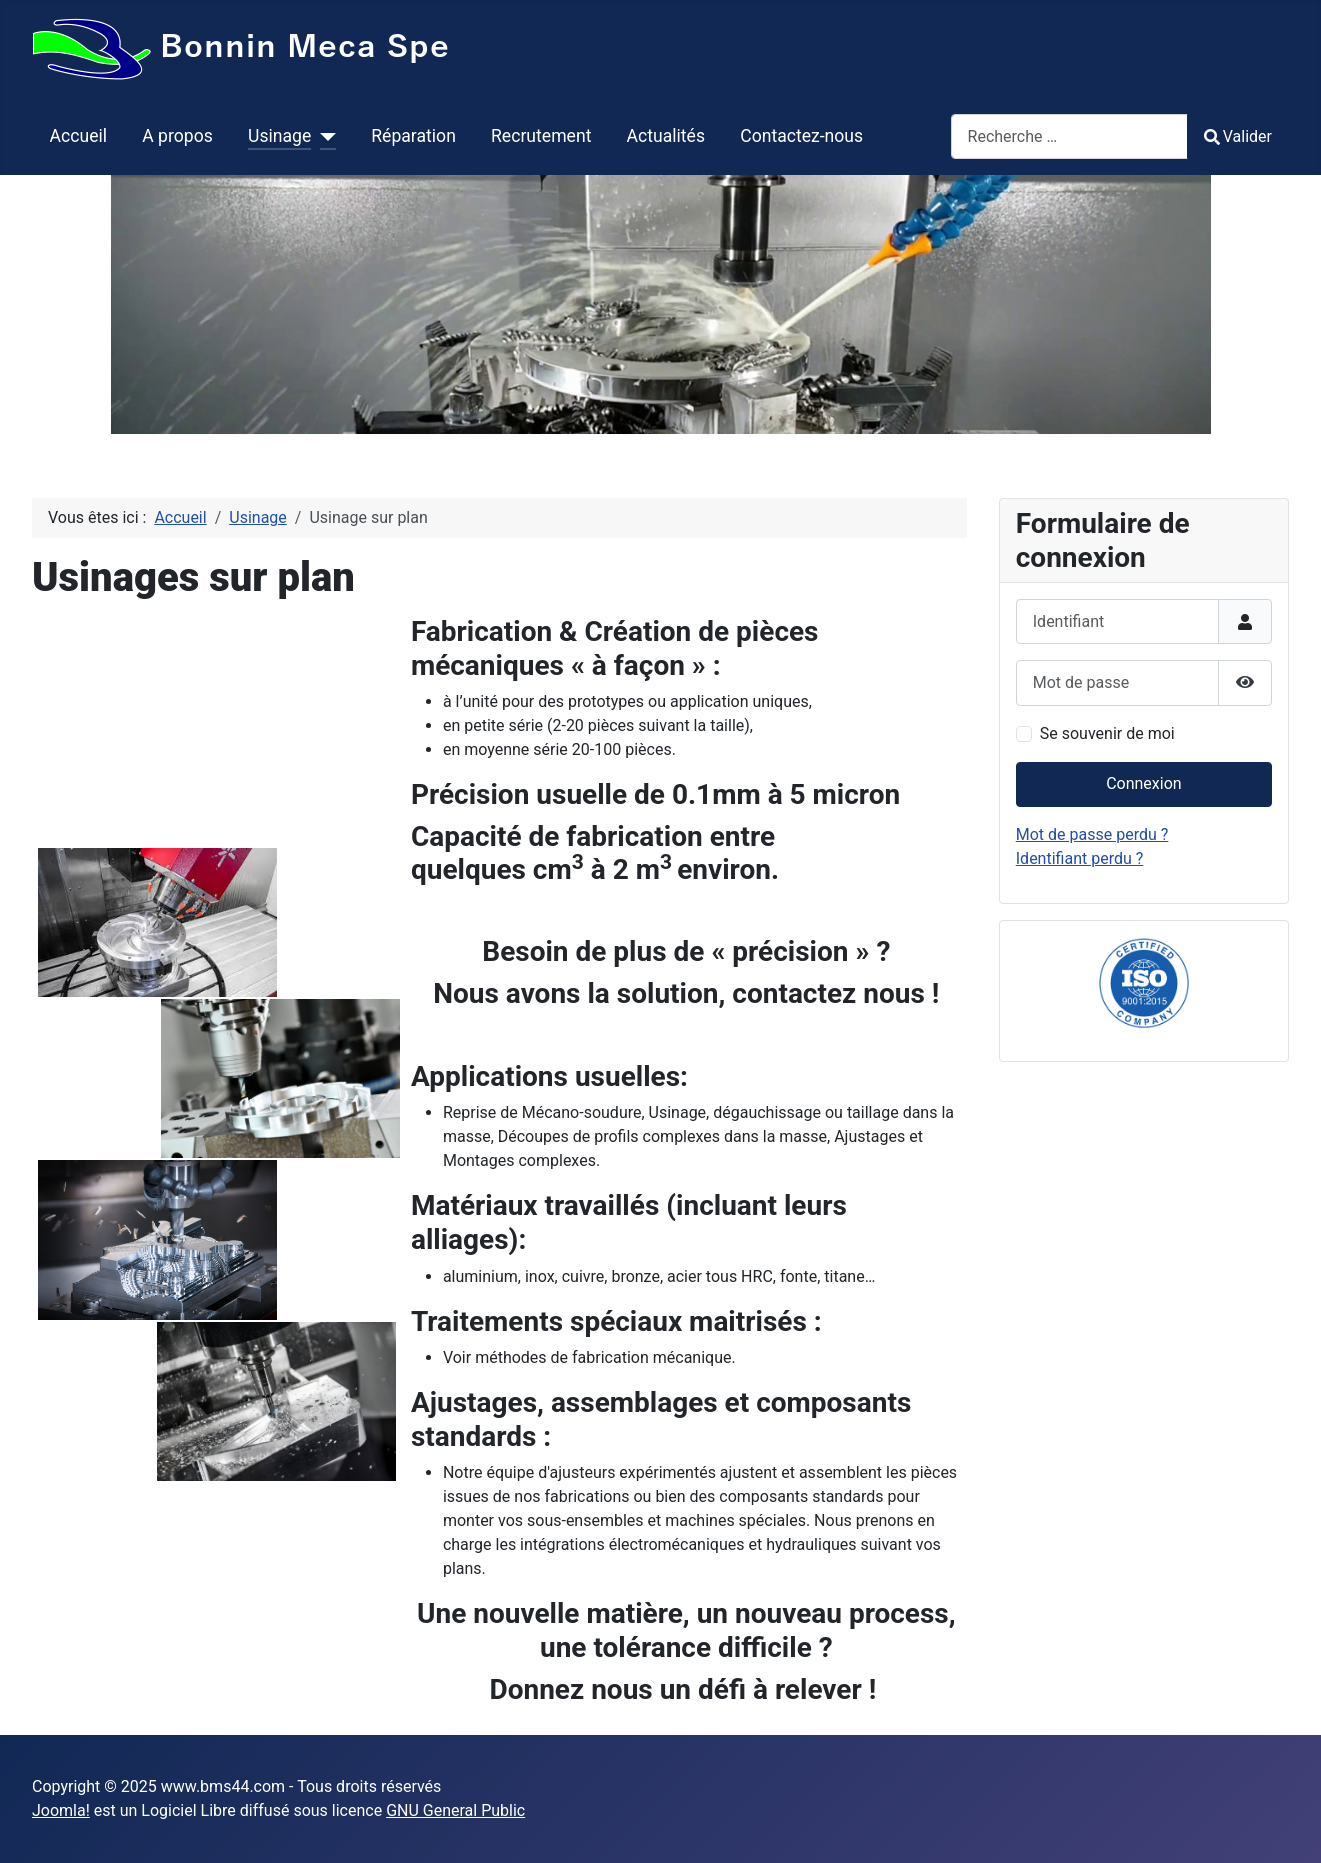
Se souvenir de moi (1107, 733)
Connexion (1143, 783)
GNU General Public (455, 1810)
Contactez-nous (801, 136)
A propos (177, 136)
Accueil (78, 136)
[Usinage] (323, 136)
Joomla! (61, 1810)
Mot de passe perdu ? (1092, 834)
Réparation (413, 136)
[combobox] (1069, 136)
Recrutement (541, 136)
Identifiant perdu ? (1080, 858)
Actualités (666, 136)
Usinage (279, 136)
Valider (1238, 136)
